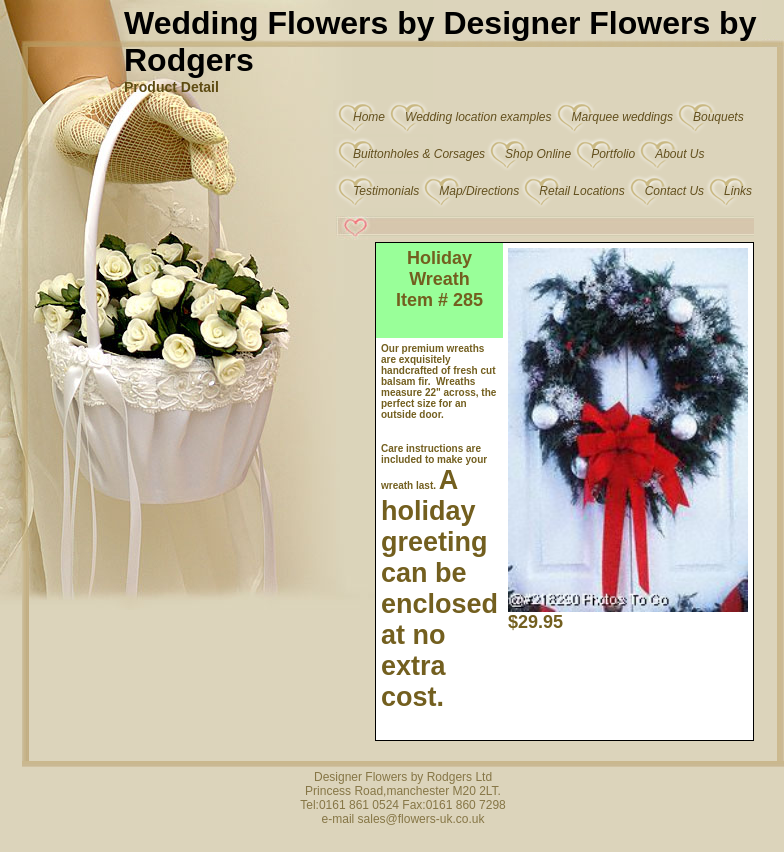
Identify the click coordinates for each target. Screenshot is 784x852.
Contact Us (674, 191)
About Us (679, 154)
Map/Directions (479, 191)
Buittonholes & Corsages (419, 154)
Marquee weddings (622, 117)
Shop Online (538, 154)
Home (369, 117)
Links (738, 191)
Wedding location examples (478, 117)
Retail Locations (581, 191)
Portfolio (613, 154)
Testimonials (386, 191)
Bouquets (718, 117)
